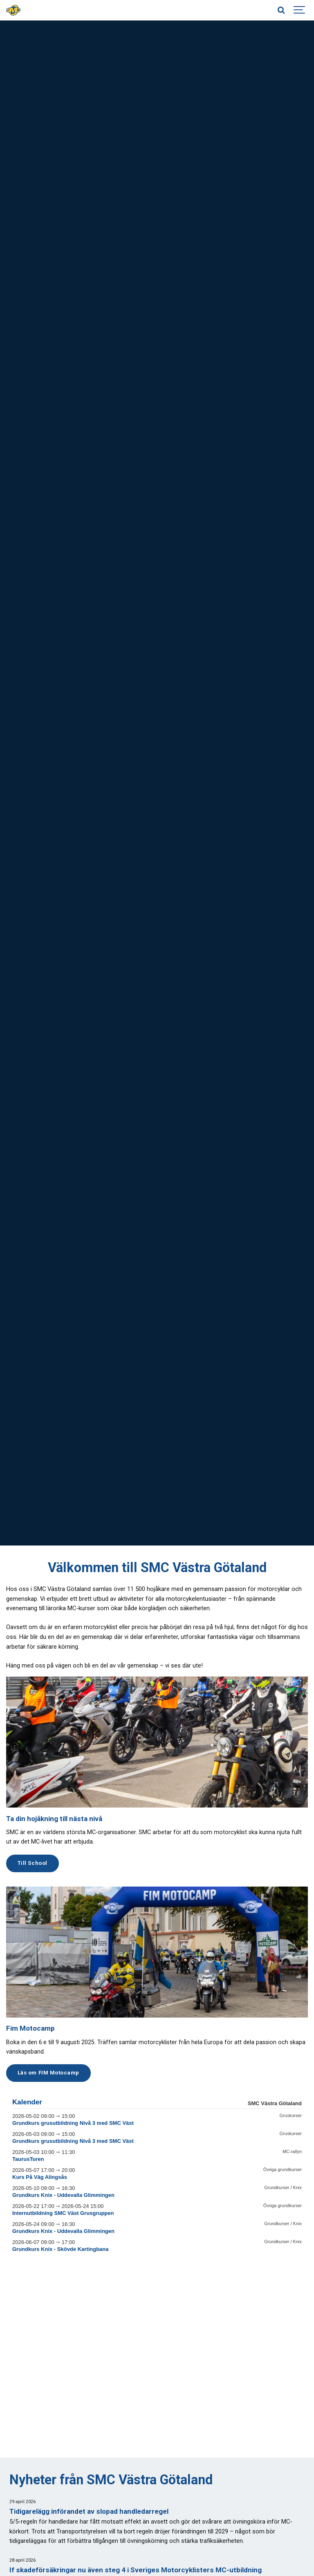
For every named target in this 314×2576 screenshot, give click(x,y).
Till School (32, 1863)
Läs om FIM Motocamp (48, 2073)
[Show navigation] (300, 10)
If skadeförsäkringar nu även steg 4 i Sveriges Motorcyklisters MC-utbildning (135, 2570)
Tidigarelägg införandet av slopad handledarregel (88, 2511)
